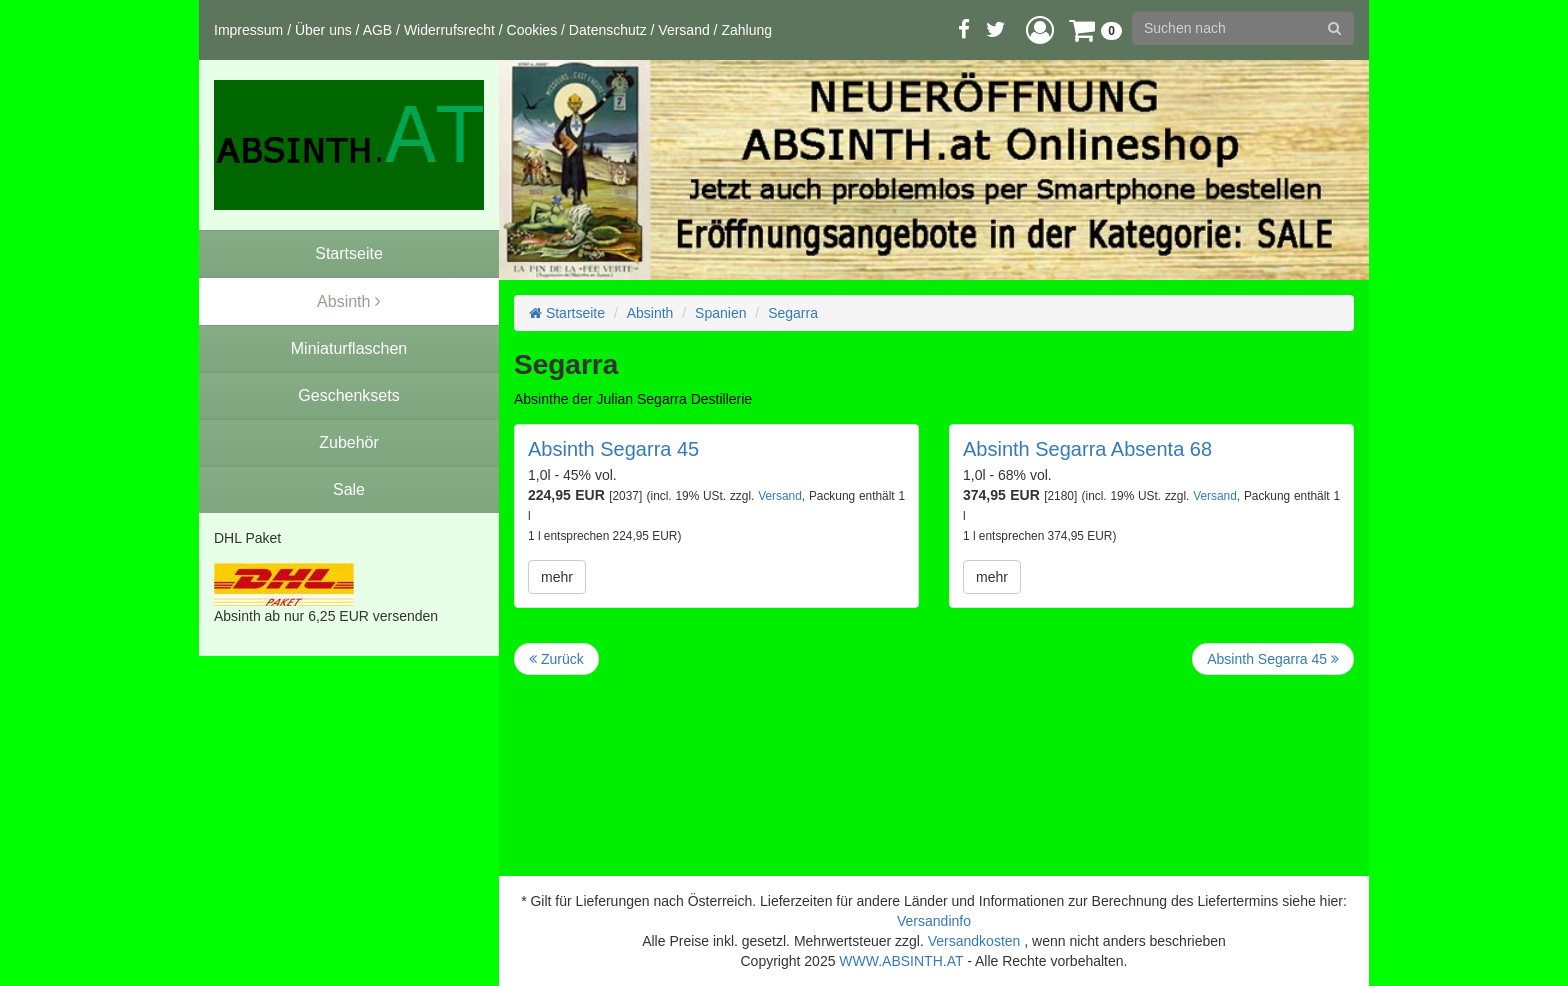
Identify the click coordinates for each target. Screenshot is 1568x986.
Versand (683, 30)
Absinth (650, 313)
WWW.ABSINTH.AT (901, 961)
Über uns (323, 30)
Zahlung (746, 30)
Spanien (720, 313)
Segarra (793, 313)
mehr (557, 577)
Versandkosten (974, 941)
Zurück (556, 659)
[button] (1040, 29)
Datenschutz (608, 30)
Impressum (248, 30)
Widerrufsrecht (449, 30)
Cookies (532, 30)
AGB (378, 30)
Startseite (567, 313)
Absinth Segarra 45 (613, 449)
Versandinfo (934, 921)
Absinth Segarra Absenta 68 (1087, 449)
